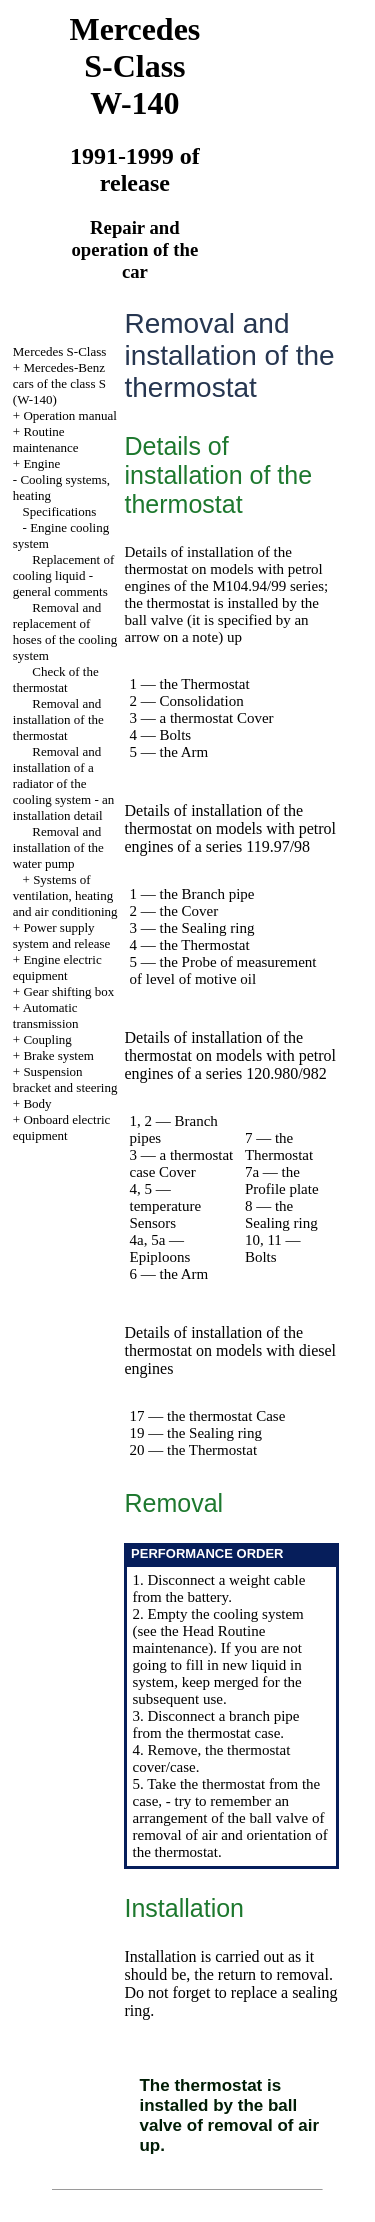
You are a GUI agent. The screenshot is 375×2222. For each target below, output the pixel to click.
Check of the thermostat (56, 679)
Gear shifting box (68, 991)
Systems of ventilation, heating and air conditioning (65, 895)
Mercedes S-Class (60, 351)
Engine (41, 463)
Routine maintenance (46, 439)
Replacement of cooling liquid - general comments (63, 575)
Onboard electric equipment (62, 1127)
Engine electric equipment (57, 967)
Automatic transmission (46, 1015)
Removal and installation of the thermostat (58, 719)
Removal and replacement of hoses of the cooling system (65, 631)
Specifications (60, 511)
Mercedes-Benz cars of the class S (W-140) (59, 383)
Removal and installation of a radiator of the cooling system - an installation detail (63, 783)
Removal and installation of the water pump (58, 847)
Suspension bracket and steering (65, 1079)
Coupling (47, 1039)
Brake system (58, 1055)
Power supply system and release (61, 935)
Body (37, 1103)
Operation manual (70, 415)
